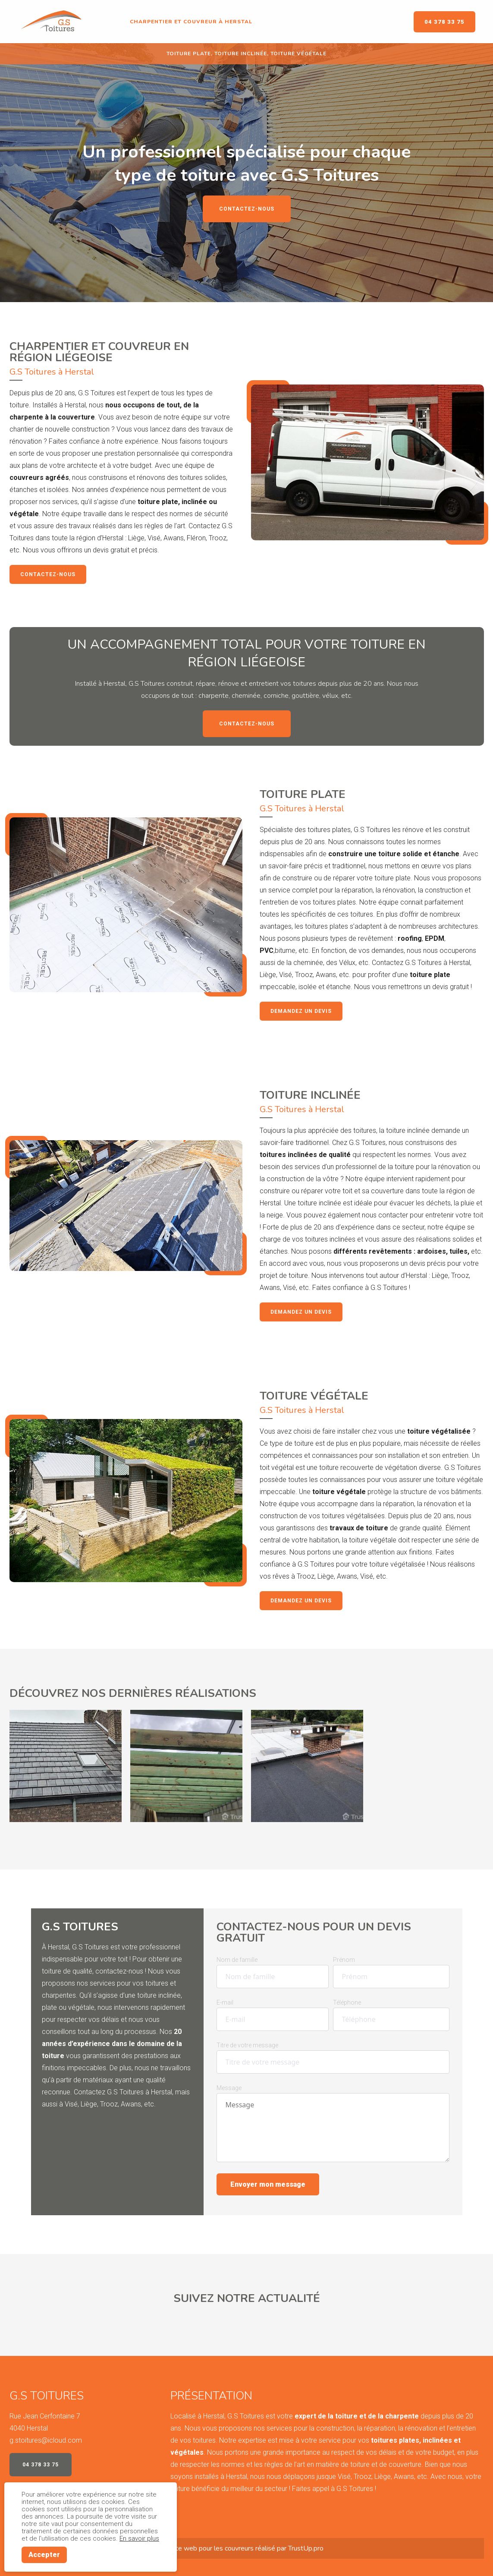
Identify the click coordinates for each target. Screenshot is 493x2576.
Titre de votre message (247, 2045)
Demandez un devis (301, 1011)
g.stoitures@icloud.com (45, 2440)
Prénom (344, 1959)
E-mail (225, 2002)
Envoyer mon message (267, 2184)
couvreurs (239, 2548)
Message (229, 2087)
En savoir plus (139, 2538)
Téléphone (347, 2002)
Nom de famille (237, 1959)
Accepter (44, 2555)
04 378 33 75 (444, 22)
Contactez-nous (246, 209)
